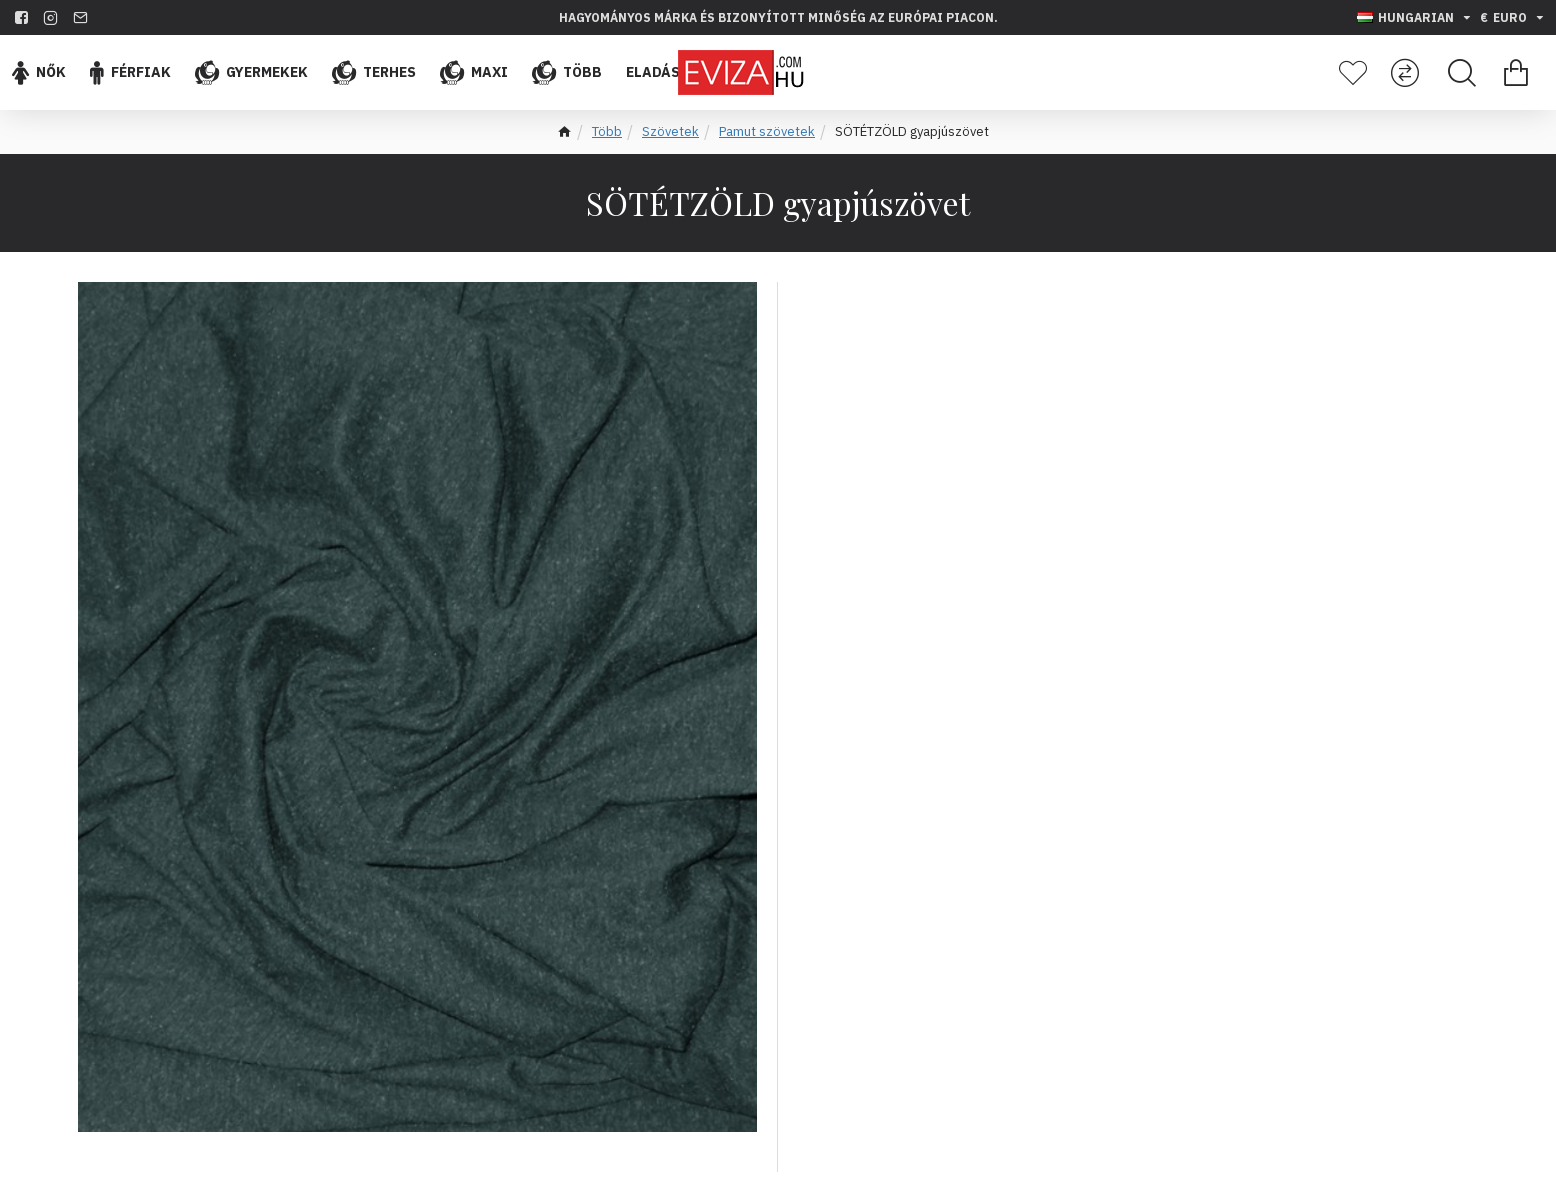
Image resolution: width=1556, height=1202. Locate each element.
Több (607, 131)
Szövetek (670, 131)
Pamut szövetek (767, 131)
